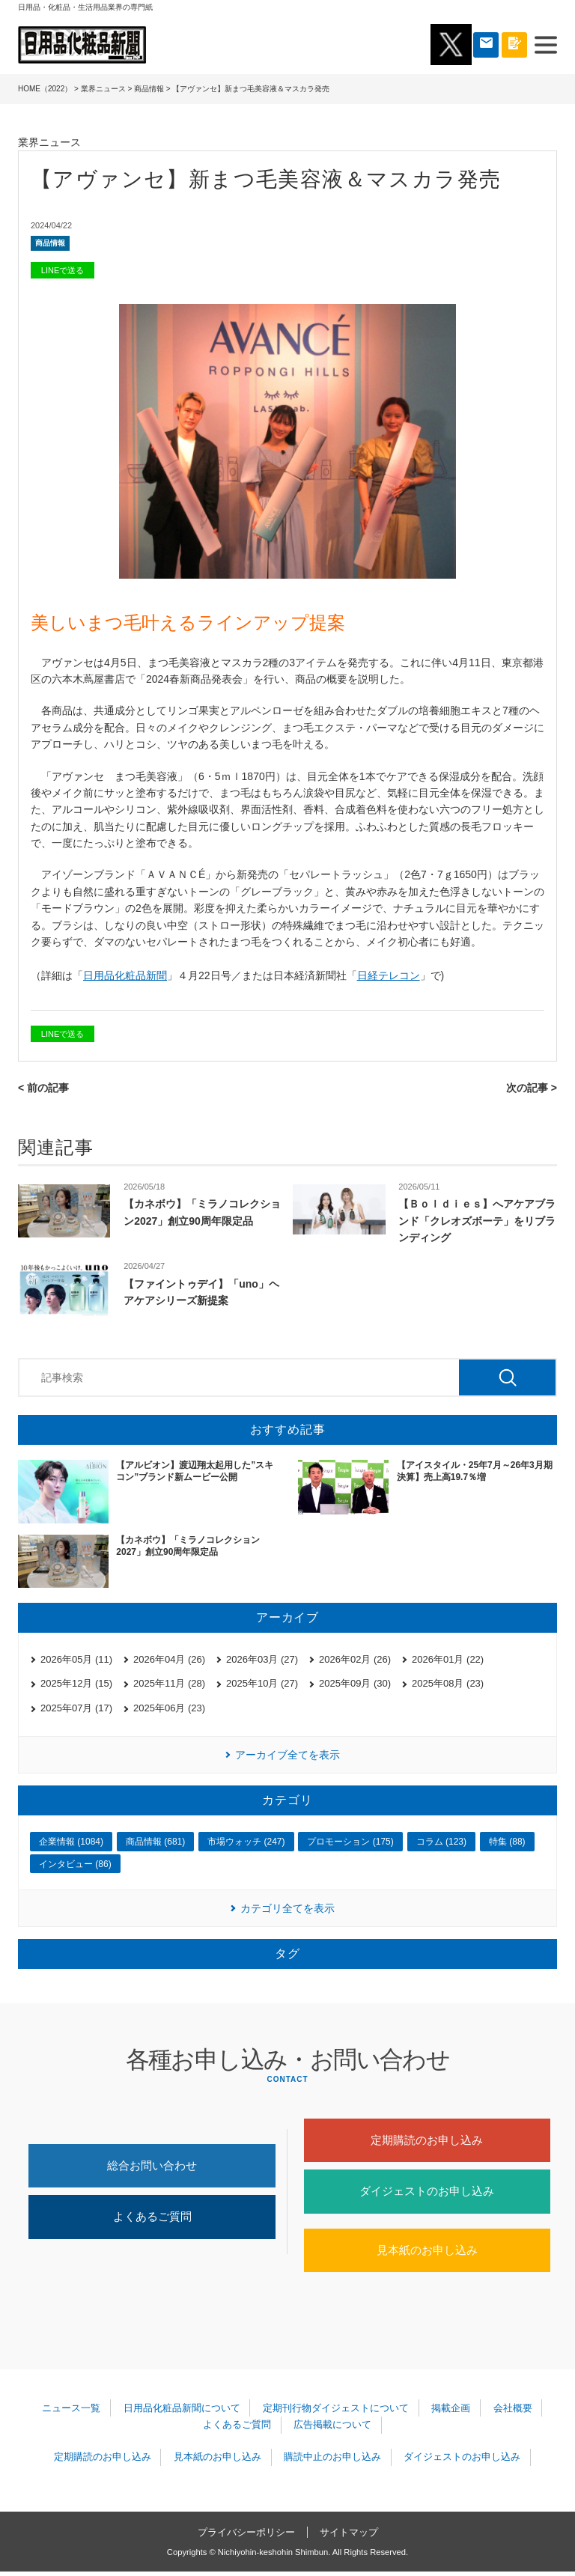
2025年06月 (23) (169, 1708)
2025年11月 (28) (169, 1683)
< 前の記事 (43, 1088)
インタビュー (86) (75, 1864)
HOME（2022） (45, 89)
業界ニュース (103, 89)
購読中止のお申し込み (331, 2461)
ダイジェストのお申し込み (427, 2193)
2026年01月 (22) (448, 1659)
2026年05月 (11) (76, 1659)
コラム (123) (441, 1841)
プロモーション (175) (350, 1841)
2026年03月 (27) (262, 1659)
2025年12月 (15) (76, 1683)
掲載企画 (450, 2412)
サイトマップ (349, 2536)
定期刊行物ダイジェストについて (336, 2412)
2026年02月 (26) (355, 1659)
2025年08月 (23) (448, 1683)
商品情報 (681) (155, 1841)
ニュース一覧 (73, 2412)
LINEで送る (62, 270)
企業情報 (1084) (71, 1841)
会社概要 (510, 2412)
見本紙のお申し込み (427, 2253)
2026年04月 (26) (169, 1659)
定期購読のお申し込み (427, 2140)
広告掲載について (332, 2429)
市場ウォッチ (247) (246, 1841)
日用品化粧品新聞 (125, 975)
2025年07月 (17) (76, 1708)
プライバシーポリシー (246, 2536)
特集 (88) (507, 1841)
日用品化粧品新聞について (182, 2412)
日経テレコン (388, 975)
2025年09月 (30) (355, 1683)
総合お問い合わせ (152, 2167)
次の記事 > (531, 1088)
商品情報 (149, 89)
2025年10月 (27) (262, 1683)
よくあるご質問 (152, 2219)
